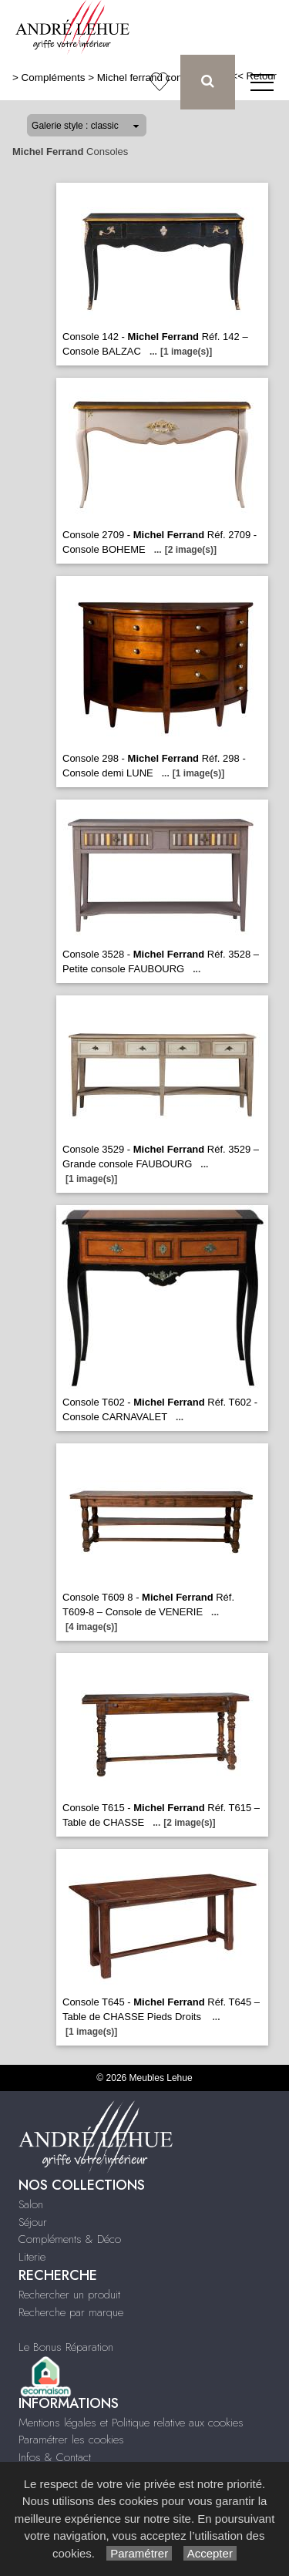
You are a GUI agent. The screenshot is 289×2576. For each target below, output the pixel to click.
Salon (30, 2204)
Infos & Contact (54, 2457)
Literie (31, 2256)
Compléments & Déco (69, 2239)
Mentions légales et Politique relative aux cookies (131, 2422)
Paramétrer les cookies (71, 2439)
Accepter (210, 2553)
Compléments (54, 77)
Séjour (32, 2222)
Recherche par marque (70, 2312)
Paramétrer (139, 2553)
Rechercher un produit (69, 2294)
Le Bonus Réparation (65, 2347)
